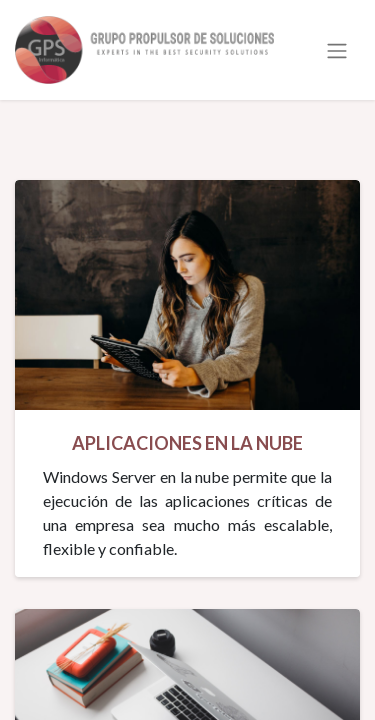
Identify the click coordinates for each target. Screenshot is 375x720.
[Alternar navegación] (337, 50)
